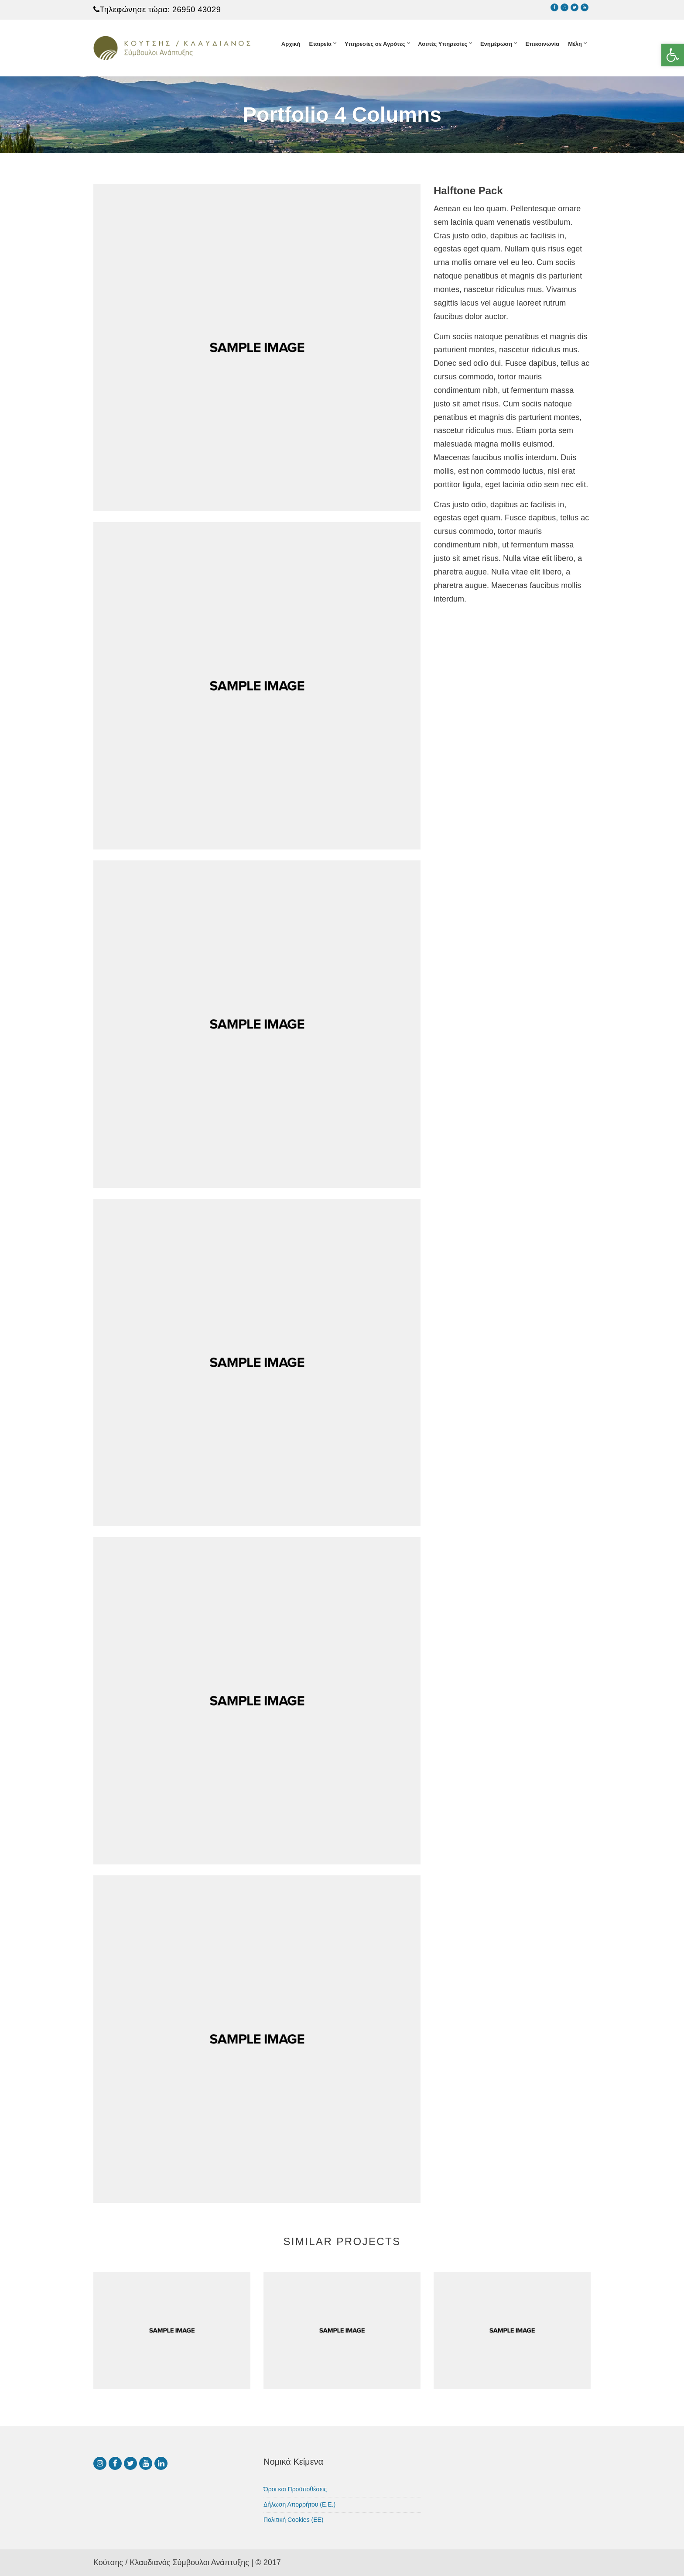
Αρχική (291, 44)
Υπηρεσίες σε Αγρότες (375, 44)
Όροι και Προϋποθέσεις (295, 2489)
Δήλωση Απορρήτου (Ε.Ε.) (299, 2504)
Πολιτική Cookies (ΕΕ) (293, 2519)
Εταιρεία (320, 44)
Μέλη (575, 44)
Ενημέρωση (496, 44)
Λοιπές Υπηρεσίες (442, 44)
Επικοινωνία (542, 44)
